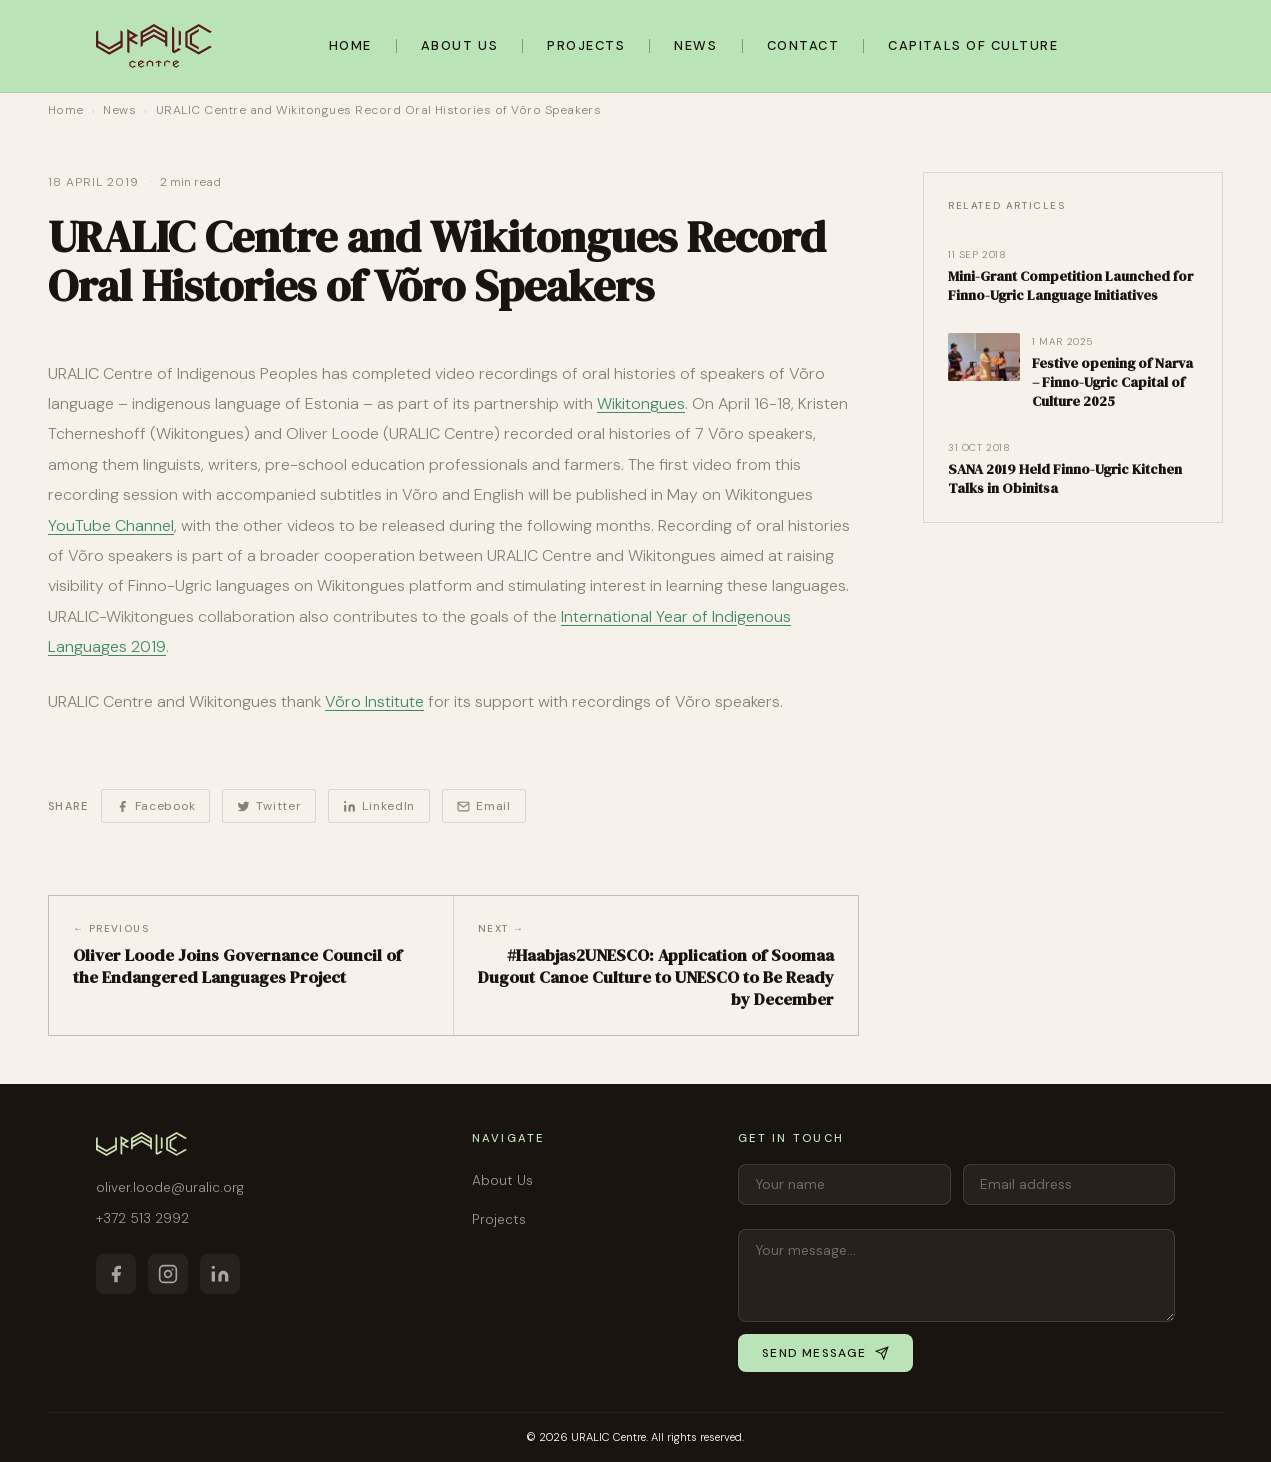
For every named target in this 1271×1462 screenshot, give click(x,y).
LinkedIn (379, 806)
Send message (825, 1353)
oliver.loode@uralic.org (170, 1187)
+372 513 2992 (142, 1218)
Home (350, 45)
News (695, 45)
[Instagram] (168, 1274)
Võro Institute (374, 701)
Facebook (156, 806)
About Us (459, 45)
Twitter (269, 806)
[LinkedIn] (220, 1274)
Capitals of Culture (973, 45)
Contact (803, 45)
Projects (586, 45)
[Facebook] (116, 1274)
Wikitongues (641, 403)
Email (484, 806)
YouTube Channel (111, 525)
